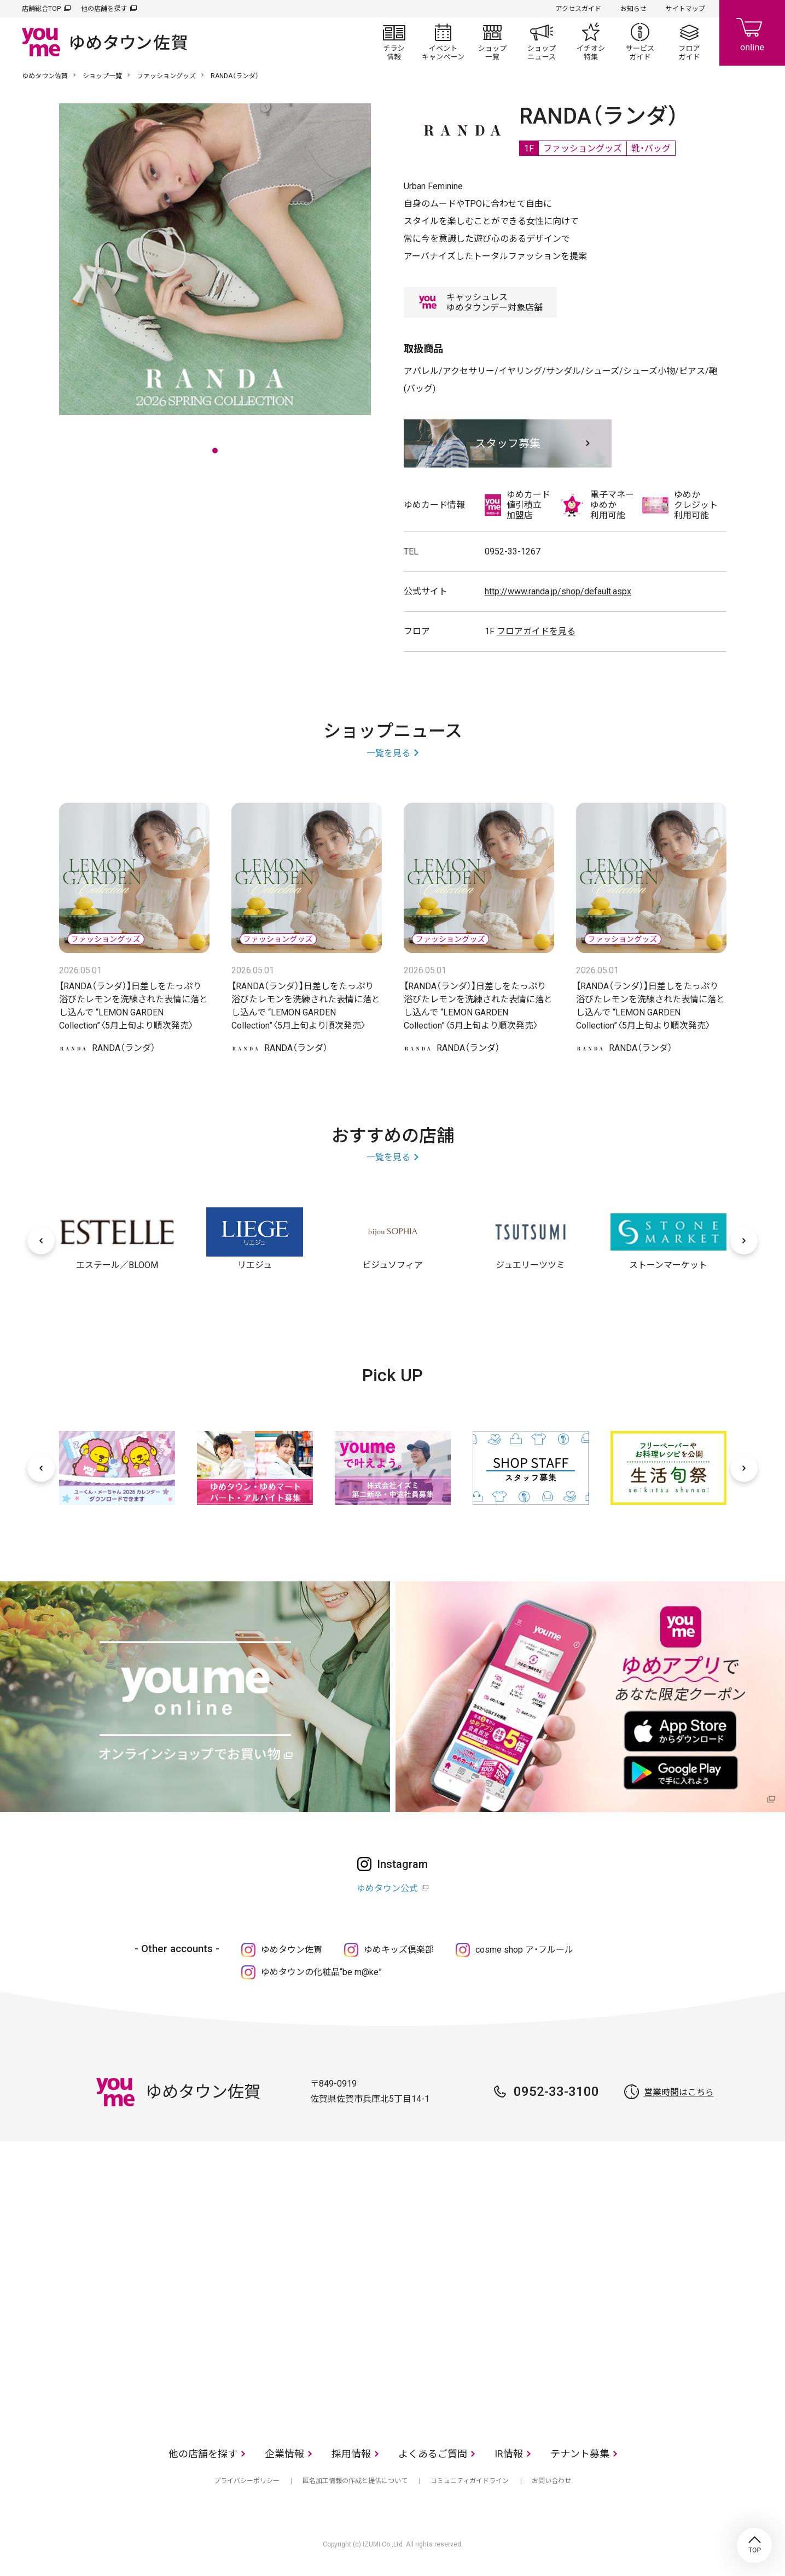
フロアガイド (689, 41)
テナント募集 (579, 2454)
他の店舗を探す (104, 9)
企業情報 (284, 2454)
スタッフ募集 (507, 443)
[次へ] (744, 1240)
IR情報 (509, 2454)
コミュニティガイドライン (470, 2481)
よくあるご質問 (432, 2454)
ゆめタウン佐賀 (45, 76)
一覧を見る (388, 753)
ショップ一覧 (492, 41)
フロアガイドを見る (536, 631)
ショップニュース (541, 41)
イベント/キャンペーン (443, 41)
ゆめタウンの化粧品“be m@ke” (321, 1972)
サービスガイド (640, 41)
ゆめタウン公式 (387, 1888)
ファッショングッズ (166, 76)
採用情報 (351, 2454)
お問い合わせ (551, 2481)
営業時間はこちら (679, 2092)
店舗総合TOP (41, 9)
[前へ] (41, 1240)
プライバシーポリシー (247, 2481)
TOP (754, 2545)
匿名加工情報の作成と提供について (355, 2481)
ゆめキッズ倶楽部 (399, 1949)
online (752, 33)
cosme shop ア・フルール (524, 1949)
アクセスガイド (578, 9)
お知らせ (633, 9)
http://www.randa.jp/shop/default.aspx (558, 591)
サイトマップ (685, 9)
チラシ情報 (393, 41)
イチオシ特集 (590, 41)
